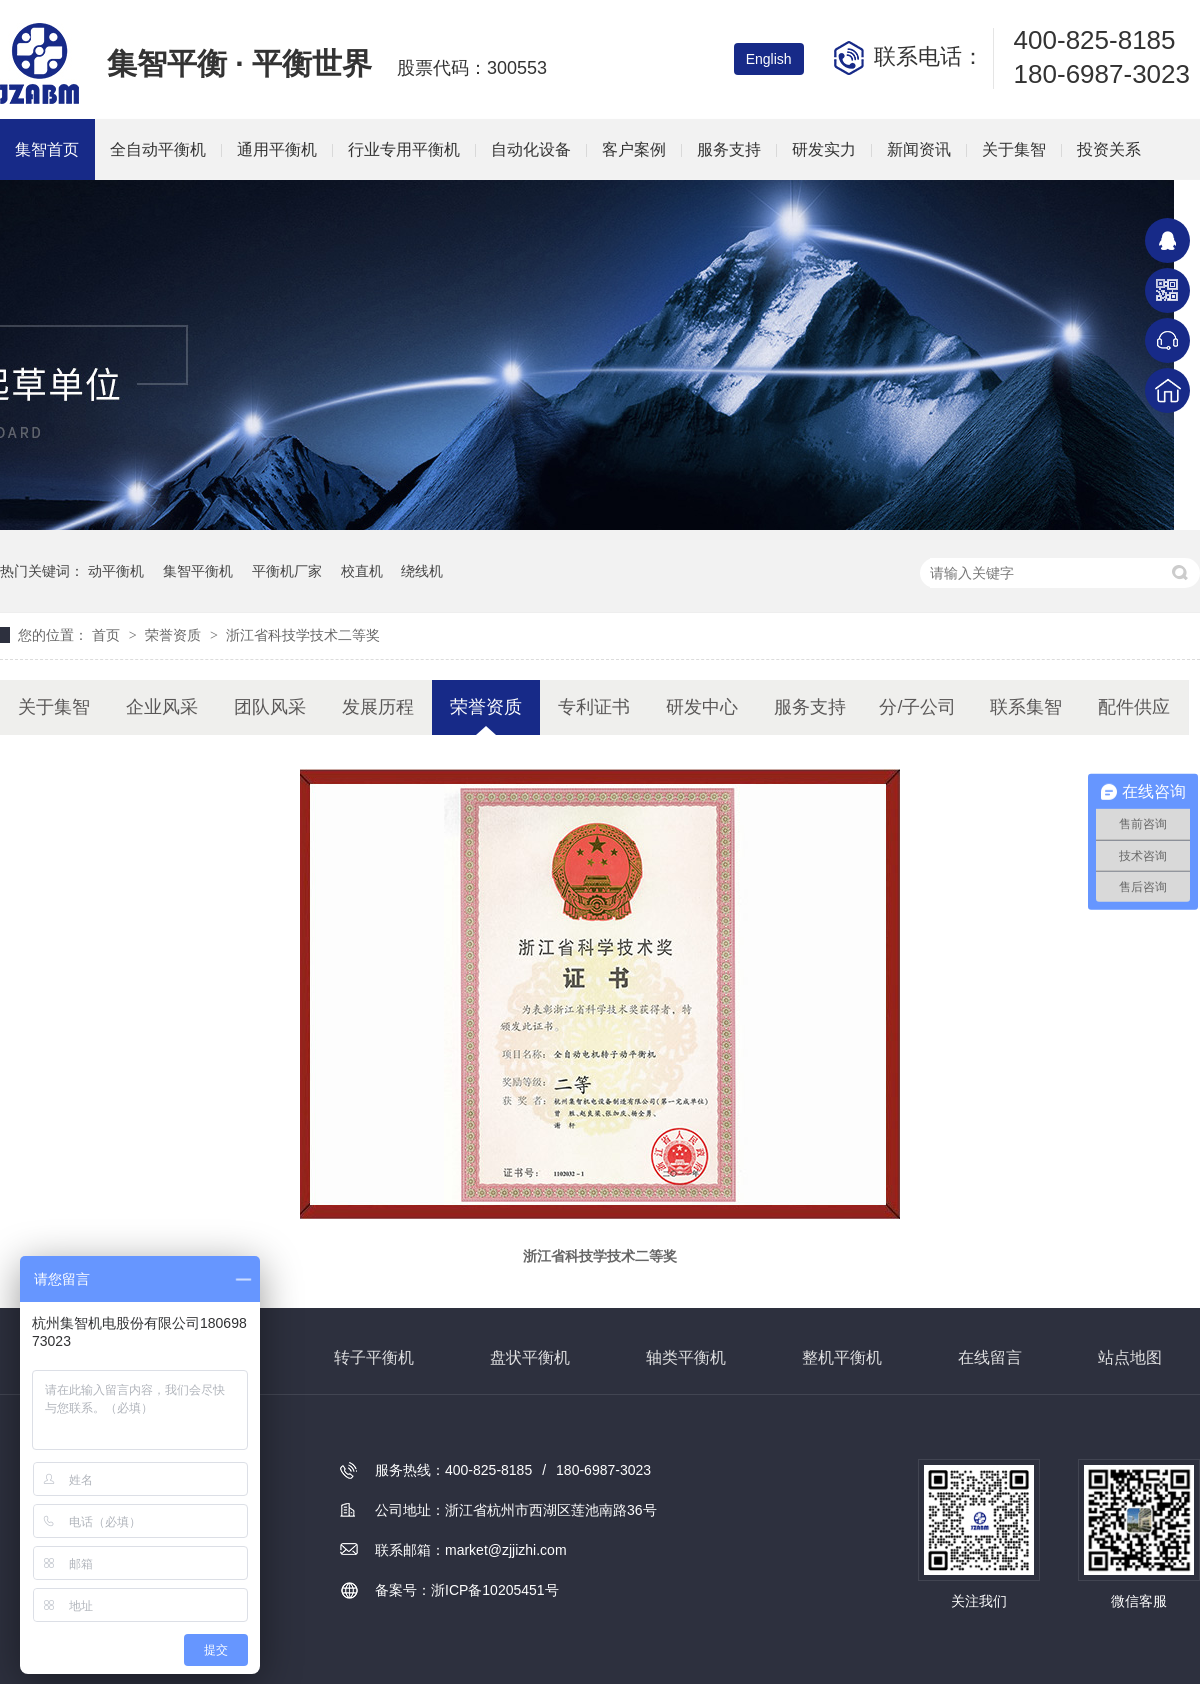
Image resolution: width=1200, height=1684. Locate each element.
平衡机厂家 (287, 571)
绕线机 (422, 571)
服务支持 (729, 149)
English (769, 59)
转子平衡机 (374, 1357)
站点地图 (1130, 1357)
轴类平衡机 (686, 1357)
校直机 (362, 571)
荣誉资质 (175, 635)
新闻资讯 (919, 149)
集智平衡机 (198, 571)
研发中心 (702, 707)
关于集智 (1014, 149)
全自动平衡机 (158, 149)
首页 (108, 635)
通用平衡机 (277, 149)
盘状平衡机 (530, 1357)
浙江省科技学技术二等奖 (303, 635)
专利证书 (594, 707)
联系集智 (1026, 707)
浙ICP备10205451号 (495, 1590)
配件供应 (1134, 707)
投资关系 (1109, 149)
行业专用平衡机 (404, 149)
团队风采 (270, 707)
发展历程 (378, 707)
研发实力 (824, 149)
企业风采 (162, 707)
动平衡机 (116, 571)
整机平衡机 (842, 1357)
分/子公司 (917, 707)
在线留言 (990, 1357)
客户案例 (634, 149)
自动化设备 (531, 149)
